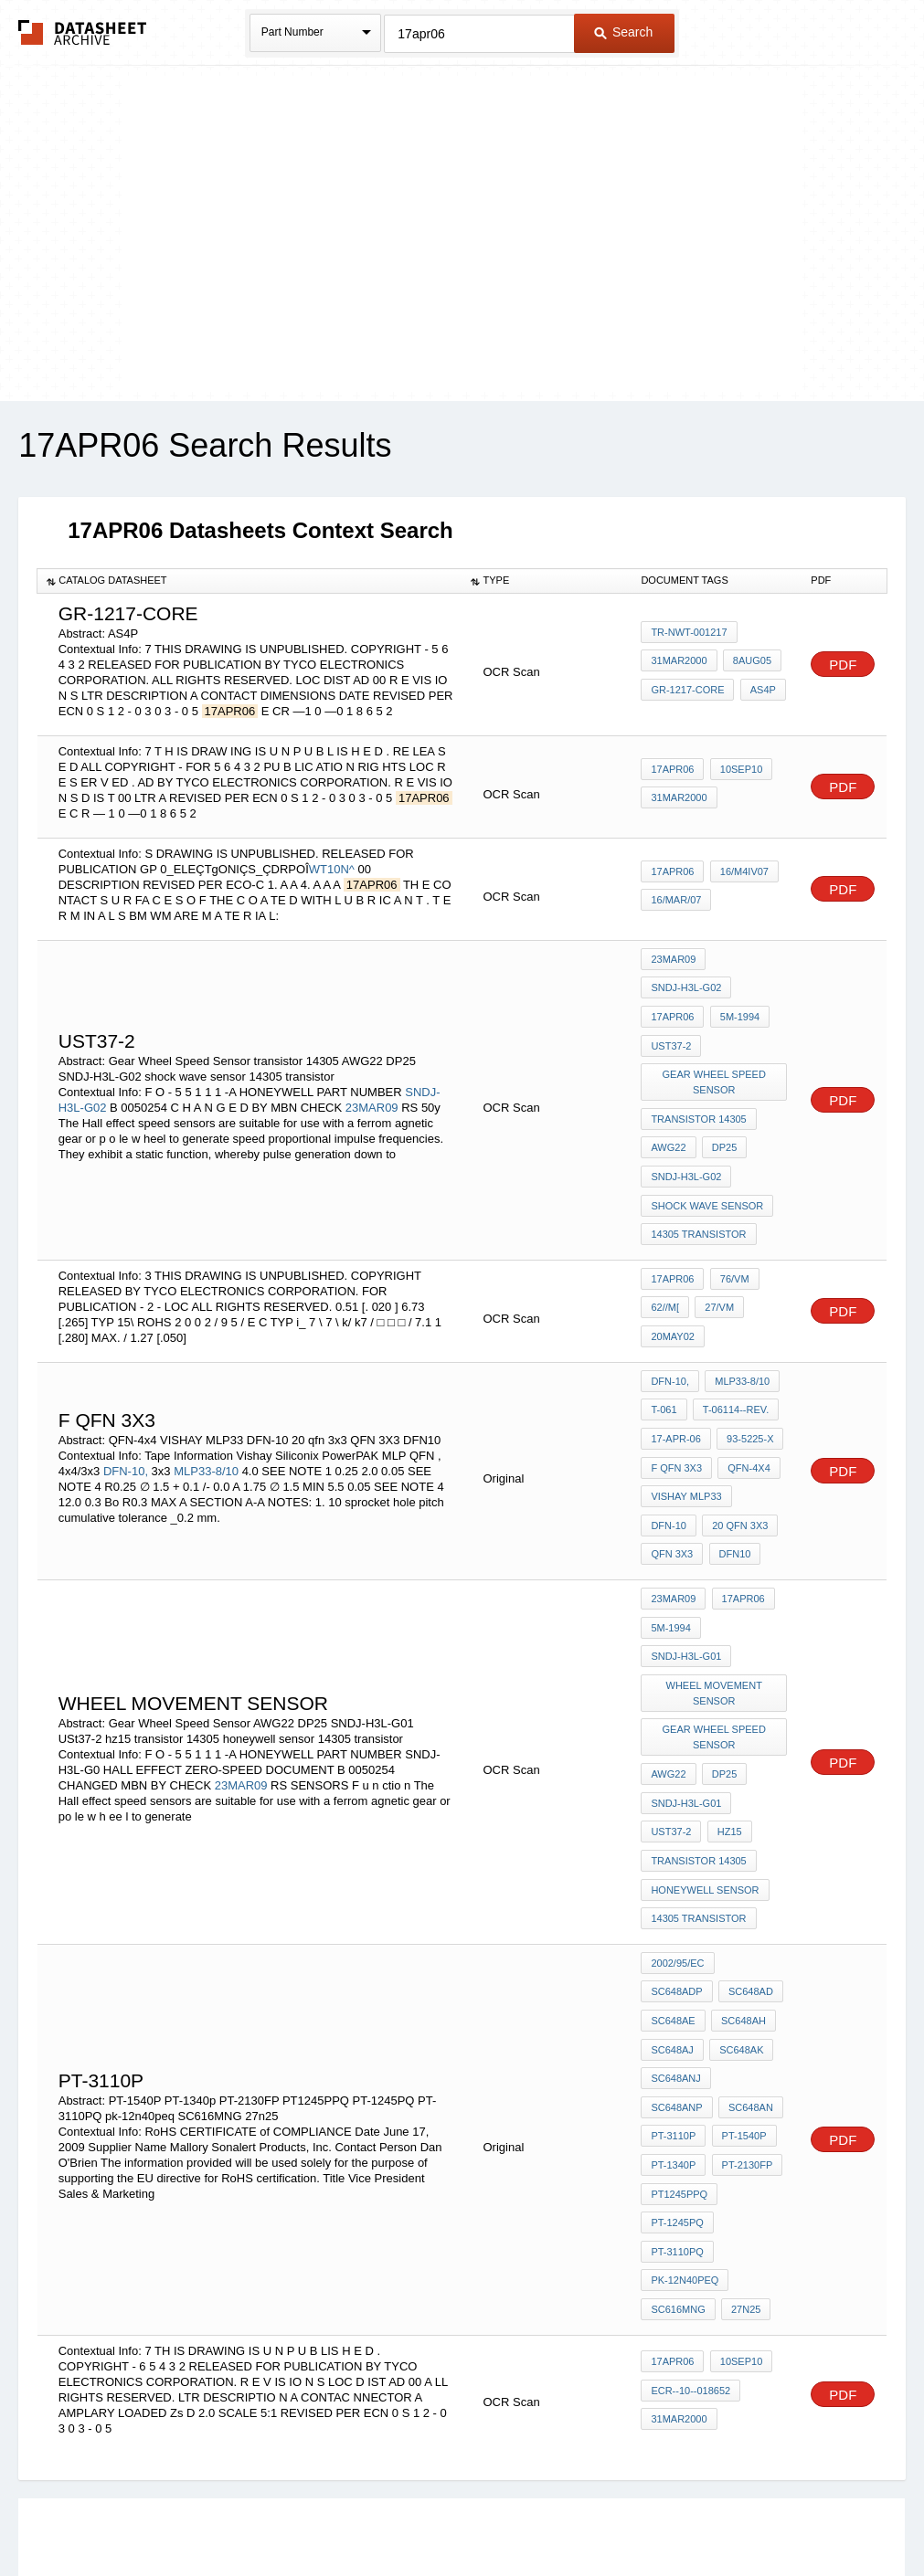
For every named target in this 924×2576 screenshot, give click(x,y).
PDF (842, 664)
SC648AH (673, 1894)
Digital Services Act (638, 2514)
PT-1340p (673, 1993)
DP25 (722, 1122)
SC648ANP (676, 1943)
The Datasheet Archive (82, 32)
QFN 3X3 (751, 1462)
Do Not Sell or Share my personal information (453, 2514)
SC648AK (673, 1919)
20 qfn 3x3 (678, 1462)
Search (623, 32)
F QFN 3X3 (676, 1413)
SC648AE (740, 1869)
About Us (803, 2514)
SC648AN (748, 1943)
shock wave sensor (707, 1172)
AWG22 (668, 1122)
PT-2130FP (744, 1993)
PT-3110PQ (753, 2042)
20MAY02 (673, 1292)
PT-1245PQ (677, 2042)
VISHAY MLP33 (686, 1437)
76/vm (731, 1243)
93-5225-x (747, 1388)
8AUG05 (749, 663)
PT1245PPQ (679, 2017)
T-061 (663, 1363)
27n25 (743, 2091)
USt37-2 (671, 1033)
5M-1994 (736, 1008)
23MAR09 (371, 1086)
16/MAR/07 (676, 899)
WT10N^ (332, 869)
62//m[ (665, 1267)
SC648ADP (753, 1845)
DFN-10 (763, 1437)
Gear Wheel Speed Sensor (715, 1065)
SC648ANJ (743, 1919)
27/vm (716, 1267)
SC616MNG (678, 2091)
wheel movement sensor (715, 1609)
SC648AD (673, 1869)
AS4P (759, 687)
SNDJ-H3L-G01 (686, 1576)
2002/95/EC (677, 1845)
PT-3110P (673, 1968)
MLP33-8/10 (206, 1414)
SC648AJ (739, 1894)
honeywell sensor (705, 1780)
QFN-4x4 (746, 1413)
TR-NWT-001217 (689, 638)
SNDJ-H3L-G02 (686, 983)
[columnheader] (249, 581)
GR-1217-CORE (687, 687)
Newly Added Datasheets (163, 2514)
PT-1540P (740, 1968)
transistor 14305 (698, 1098)
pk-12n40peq (684, 2067)
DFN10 (667, 1487)
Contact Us (734, 2514)
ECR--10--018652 (690, 2170)
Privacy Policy (281, 2514)
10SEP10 (738, 772)
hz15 (726, 1731)
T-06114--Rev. (733, 1363)
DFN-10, (125, 1414)
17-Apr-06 (675, 1388)
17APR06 (672, 772)
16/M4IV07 (741, 875)
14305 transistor (698, 1196)
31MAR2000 (678, 663)
